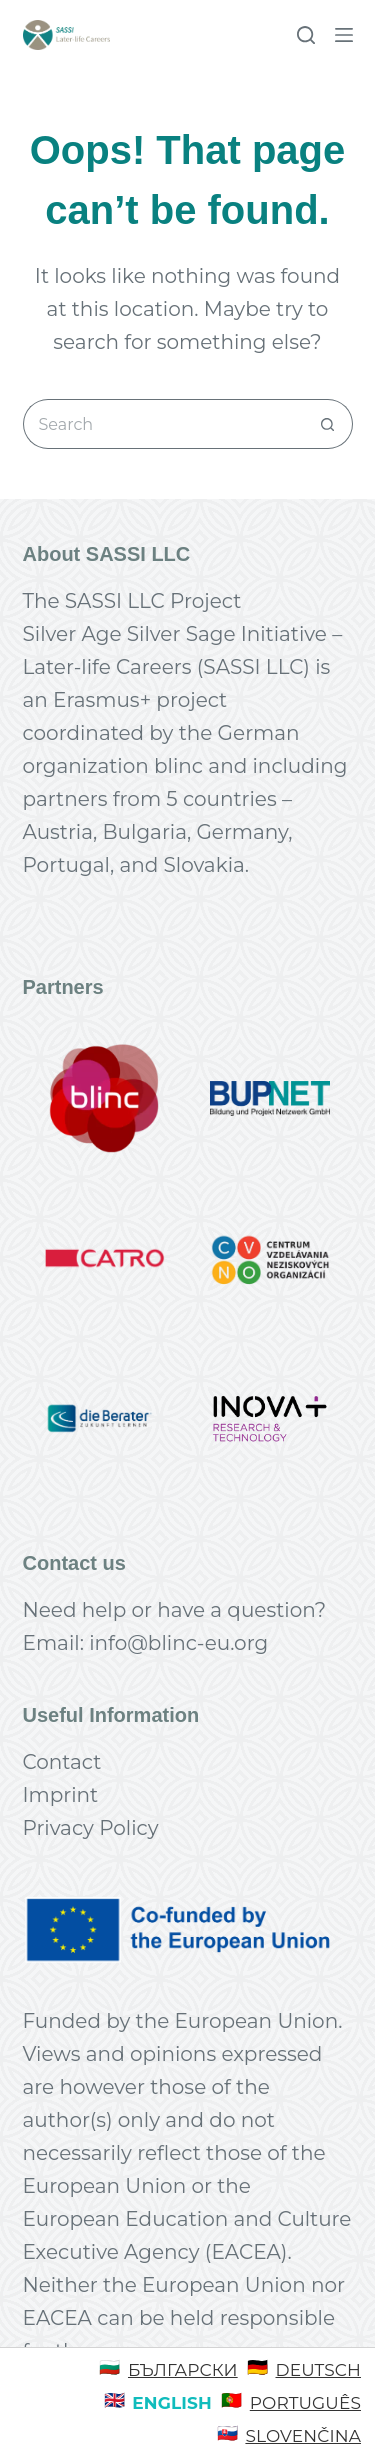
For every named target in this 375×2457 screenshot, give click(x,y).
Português (305, 2403)
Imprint (61, 1795)
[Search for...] (163, 424)
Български (183, 2370)
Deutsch (319, 2370)
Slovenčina (303, 2436)
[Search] (306, 35)
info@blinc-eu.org (178, 1643)
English (172, 2403)
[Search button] (328, 424)
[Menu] (344, 35)
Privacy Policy (91, 1828)
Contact (62, 1762)
